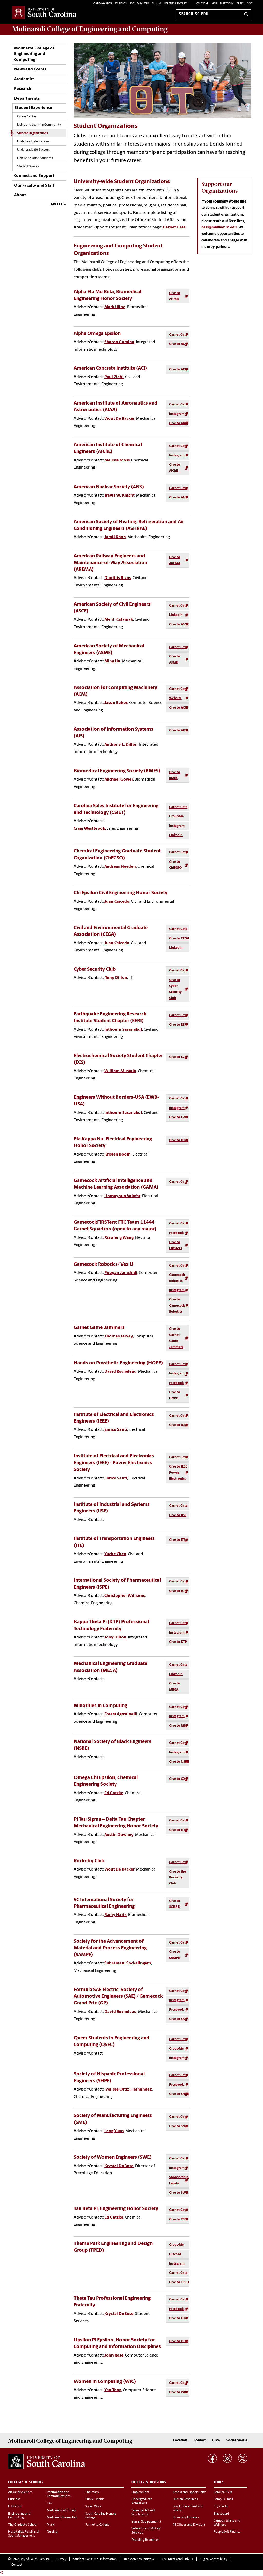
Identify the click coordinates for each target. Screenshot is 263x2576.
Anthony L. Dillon (121, 744)
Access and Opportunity (189, 2492)
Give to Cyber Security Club (175, 989)
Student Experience (33, 108)
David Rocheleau (120, 1372)
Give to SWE (178, 2192)
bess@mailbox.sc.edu (219, 228)
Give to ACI (177, 369)
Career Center (26, 116)
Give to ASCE (179, 624)
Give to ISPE (178, 1591)
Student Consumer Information (95, 2559)
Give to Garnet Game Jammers (176, 1338)
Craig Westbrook (89, 829)
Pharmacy (92, 2492)
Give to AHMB (174, 296)
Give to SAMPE (174, 1954)
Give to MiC (178, 1725)
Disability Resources (145, 2540)
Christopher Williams (124, 1596)
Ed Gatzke (113, 1793)
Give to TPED (179, 2282)
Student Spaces (28, 166)
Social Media (236, 2440)
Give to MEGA (174, 1686)
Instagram (177, 414)
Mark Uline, (115, 307)
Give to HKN (178, 1140)
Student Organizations (32, 133)
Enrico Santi (115, 1430)
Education (15, 2506)
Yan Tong (112, 2390)
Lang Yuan (114, 2131)
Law (49, 2503)
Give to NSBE (179, 1761)
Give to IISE (177, 1515)
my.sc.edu (221, 2506)
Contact (200, 2440)
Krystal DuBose (119, 2166)
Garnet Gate (174, 227)
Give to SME (178, 2126)
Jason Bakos (116, 703)
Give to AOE (178, 344)
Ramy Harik (115, 1915)
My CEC (57, 204)
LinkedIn (176, 615)
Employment (140, 2492)
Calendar (202, 3)
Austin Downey (119, 1835)
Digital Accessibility (213, 2559)
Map (214, 3)
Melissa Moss (117, 460)
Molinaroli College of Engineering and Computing (34, 54)
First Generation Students (35, 158)
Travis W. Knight (119, 495)
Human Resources (185, 2499)
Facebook (176, 1233)
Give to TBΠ (178, 2219)
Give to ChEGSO (175, 864)
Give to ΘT (177, 2318)
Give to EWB (178, 1117)
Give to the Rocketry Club (177, 1877)
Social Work (93, 2506)
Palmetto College (97, 2524)
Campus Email (223, 2499)
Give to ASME (174, 659)
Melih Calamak (118, 620)
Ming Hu (112, 661)
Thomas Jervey (118, 1336)
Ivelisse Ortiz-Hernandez (128, 2089)
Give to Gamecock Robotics (177, 1305)
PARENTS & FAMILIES (175, 3)
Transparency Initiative (139, 2559)
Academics (24, 79)
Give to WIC (178, 2392)
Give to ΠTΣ (178, 1830)
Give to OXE (178, 1779)
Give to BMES (174, 775)
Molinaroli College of (90, 29)
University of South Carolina (30, 2559)
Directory (226, 3)
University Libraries (186, 2517)
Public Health (94, 2499)
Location (180, 2440)
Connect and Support (34, 176)
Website (175, 698)
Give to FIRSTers (175, 1245)
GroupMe (176, 816)
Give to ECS (177, 1057)
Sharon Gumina (119, 342)
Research (22, 89)
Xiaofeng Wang (119, 1238)
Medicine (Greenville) (62, 2517)
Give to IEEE (178, 1425)
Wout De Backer (119, 419)
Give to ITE (177, 1540)
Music (51, 2524)
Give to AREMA (174, 560)
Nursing (52, 2531)
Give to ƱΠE (178, 2341)
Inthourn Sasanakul (123, 1030)
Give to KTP (178, 1642)
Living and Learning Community (39, 124)
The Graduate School (22, 2524)
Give (249, 3)
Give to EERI (178, 1024)
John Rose (114, 2355)
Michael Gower (118, 779)
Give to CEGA (179, 938)
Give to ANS (178, 497)
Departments (27, 99)
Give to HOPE (174, 1395)
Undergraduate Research (34, 141)
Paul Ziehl (114, 377)
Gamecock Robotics (177, 1277)
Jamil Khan (115, 537)
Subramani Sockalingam (127, 1963)
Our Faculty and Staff (34, 186)
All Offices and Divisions (189, 2524)
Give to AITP (178, 730)
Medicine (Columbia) (61, 2510)
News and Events (30, 69)
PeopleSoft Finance (227, 2531)
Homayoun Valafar (122, 1196)
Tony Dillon (116, 978)
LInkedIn (176, 835)
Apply (240, 3)
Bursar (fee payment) (146, 2521)
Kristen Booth (117, 1154)
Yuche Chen (115, 1554)
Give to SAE (177, 2019)
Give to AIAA (178, 423)
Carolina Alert (223, 2492)
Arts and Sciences (20, 2492)
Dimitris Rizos (117, 578)
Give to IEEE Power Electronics (178, 1472)
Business (14, 2499)
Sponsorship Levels (179, 2180)
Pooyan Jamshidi (120, 1273)
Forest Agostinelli (120, 1714)
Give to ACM (178, 707)
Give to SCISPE (174, 1904)
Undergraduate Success (33, 149)
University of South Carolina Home (44, 13)
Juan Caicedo (116, 902)
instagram (177, 1290)
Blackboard (221, 2513)
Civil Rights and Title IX (177, 2559)
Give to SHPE (179, 2094)
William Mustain (120, 1071)
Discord (175, 2254)
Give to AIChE (174, 467)
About (20, 195)
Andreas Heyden (120, 867)
